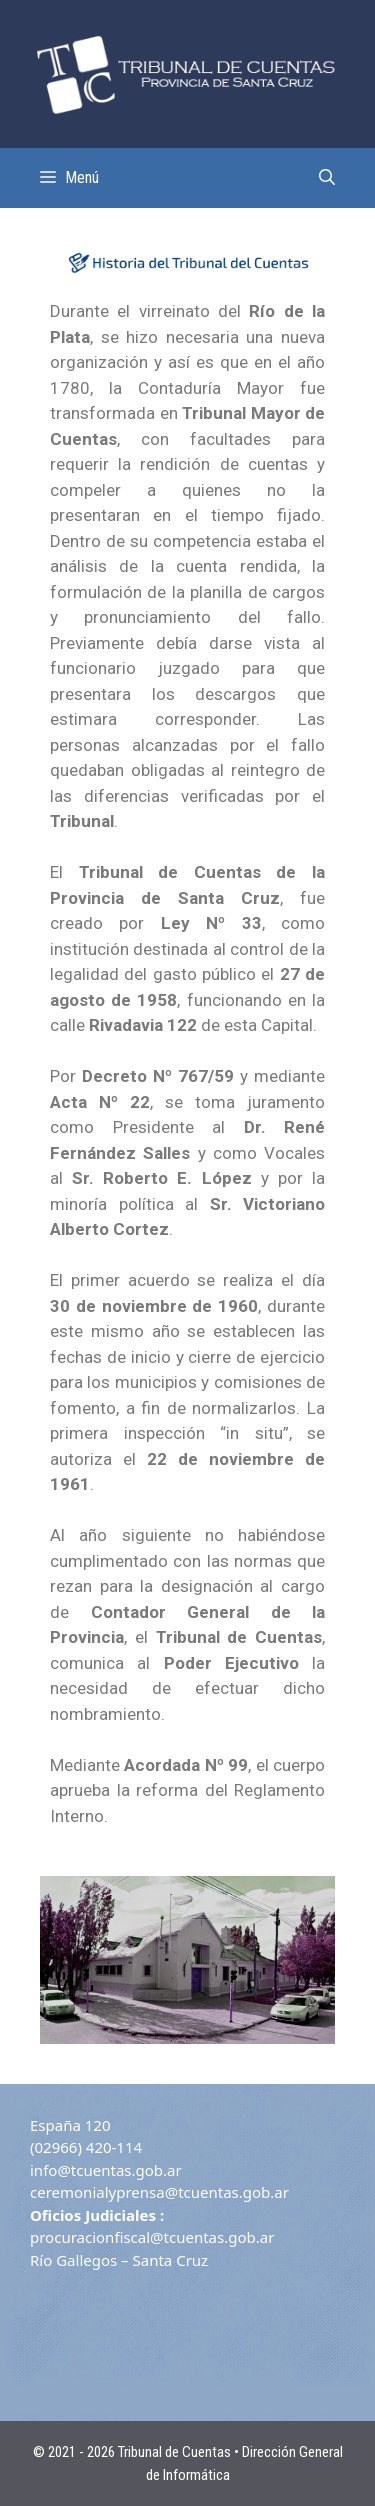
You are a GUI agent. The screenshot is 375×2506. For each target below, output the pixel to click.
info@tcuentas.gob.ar (106, 2170)
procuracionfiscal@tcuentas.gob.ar (152, 2237)
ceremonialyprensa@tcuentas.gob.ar (159, 2192)
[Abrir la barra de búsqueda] (327, 178)
